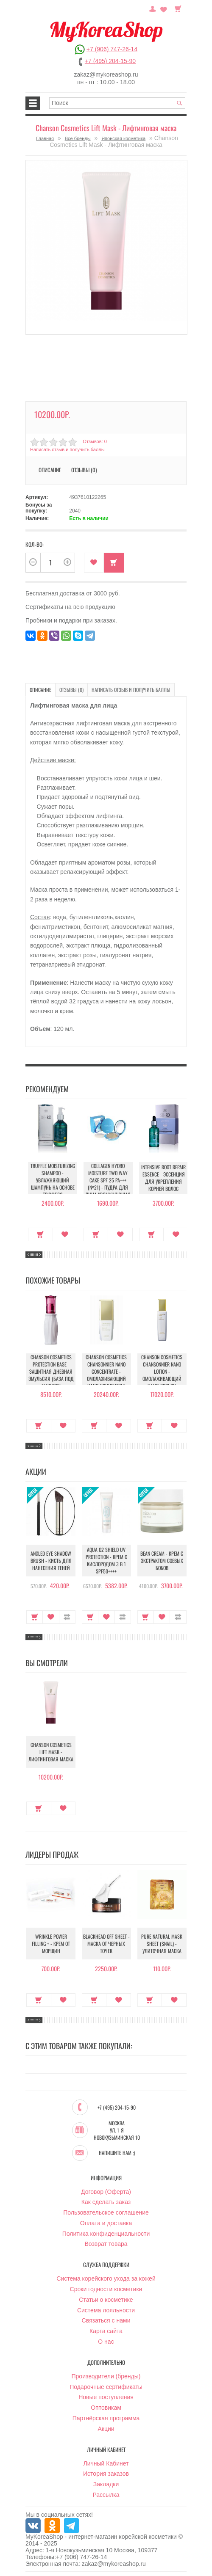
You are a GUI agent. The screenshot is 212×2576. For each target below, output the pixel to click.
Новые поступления (106, 2397)
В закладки (94, 563)
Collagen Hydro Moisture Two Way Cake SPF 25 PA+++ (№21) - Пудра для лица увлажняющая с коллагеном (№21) (108, 1183)
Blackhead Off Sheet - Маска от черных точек (106, 1943)
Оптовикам (106, 2407)
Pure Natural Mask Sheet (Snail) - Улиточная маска (161, 1943)
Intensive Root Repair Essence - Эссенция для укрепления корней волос (163, 1177)
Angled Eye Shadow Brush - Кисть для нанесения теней (51, 1560)
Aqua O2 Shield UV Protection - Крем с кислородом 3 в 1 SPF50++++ (106, 1560)
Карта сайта (106, 2331)
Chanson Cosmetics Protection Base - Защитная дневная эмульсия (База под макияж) (51, 1371)
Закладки (106, 2484)
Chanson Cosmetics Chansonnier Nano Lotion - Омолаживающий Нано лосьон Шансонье (161, 1375)
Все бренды (78, 138)
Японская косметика (123, 138)
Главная (45, 138)
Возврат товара (105, 2243)
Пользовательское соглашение (106, 2212)
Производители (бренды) (106, 2376)
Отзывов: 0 (94, 441)
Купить (114, 563)
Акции (106, 2428)
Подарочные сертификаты (106, 2386)
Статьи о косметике (106, 2299)
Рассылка (105, 2494)
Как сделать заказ (106, 2202)
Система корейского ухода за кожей (105, 2278)
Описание (50, 470)
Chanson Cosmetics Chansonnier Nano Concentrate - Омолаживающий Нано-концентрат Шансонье (106, 1375)
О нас (106, 2341)
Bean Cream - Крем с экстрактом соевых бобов (161, 1560)
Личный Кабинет (105, 2463)
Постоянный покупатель (153, 8)
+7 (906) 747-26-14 (111, 49)
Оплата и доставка (106, 2223)
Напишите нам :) (117, 2153)
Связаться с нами (106, 2320)
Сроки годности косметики (106, 2289)
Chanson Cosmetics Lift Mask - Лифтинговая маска (50, 1752)
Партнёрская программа (106, 2418)
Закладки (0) (164, 8)
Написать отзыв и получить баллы (67, 449)
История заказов (106, 2473)
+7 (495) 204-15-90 (110, 61)
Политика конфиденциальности (106, 2233)
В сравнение (67, 1617)
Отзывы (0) (84, 470)
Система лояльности (106, 2310)
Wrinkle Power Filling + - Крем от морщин (51, 1943)
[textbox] (117, 103)
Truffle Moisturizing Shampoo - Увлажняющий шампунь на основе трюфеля (53, 1180)
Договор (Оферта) (106, 2191)
